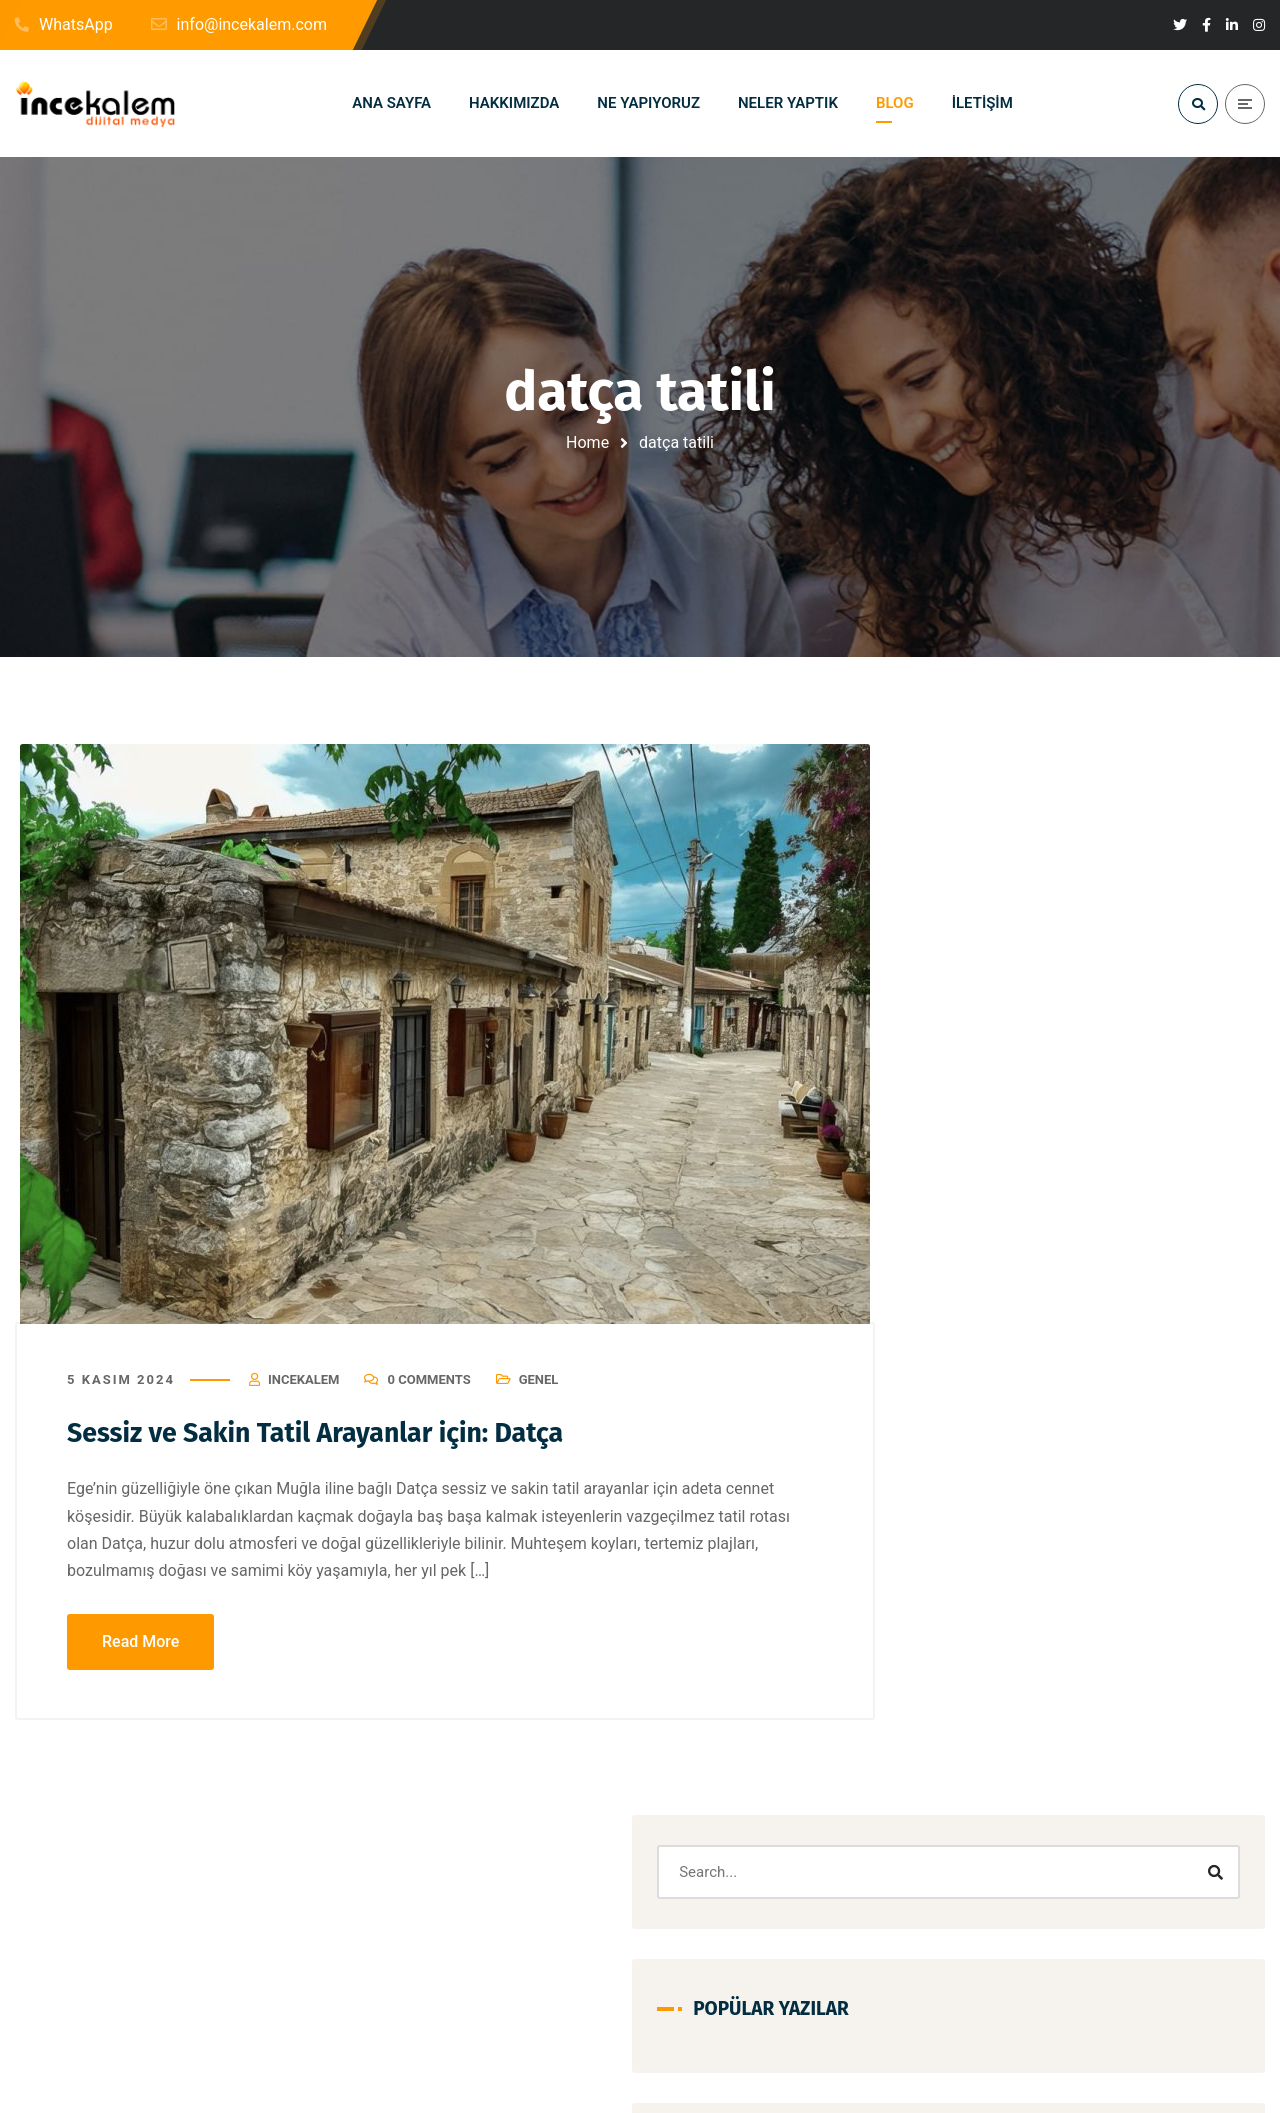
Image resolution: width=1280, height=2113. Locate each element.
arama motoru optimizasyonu (1038, 1231)
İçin (1107, 1833)
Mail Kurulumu (995, 1618)
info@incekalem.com (192, 2057)
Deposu (1069, 1317)
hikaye (1073, 1403)
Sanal (1094, 1661)
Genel (539, 1392)
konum (1075, 1532)
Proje (1027, 1661)
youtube (976, 1833)
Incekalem (304, 1392)
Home (587, 442)
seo (1156, 1661)
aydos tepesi (989, 1274)
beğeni (1153, 1274)
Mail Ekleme (1098, 1575)
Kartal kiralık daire (1074, 1489)
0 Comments (428, 1392)
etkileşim (1153, 1317)
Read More (140, 1653)
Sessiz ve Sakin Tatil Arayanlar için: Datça (346, 1445)
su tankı (1070, 1747)
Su (1049, 1704)
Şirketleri (1178, 1833)
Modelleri (1100, 1618)
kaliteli (1141, 1446)
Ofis (964, 1661)
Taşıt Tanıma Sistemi (1013, 1790)
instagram (982, 1446)
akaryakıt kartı (1077, 1145)
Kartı (1174, 1489)
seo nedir (979, 1704)
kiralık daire (986, 1532)
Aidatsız (976, 1145)
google (972, 1360)
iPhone (1067, 1446)
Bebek (1080, 1274)
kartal (969, 1489)
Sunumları (982, 1747)
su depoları (1125, 1704)
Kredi (1146, 1532)
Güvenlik (1139, 1360)
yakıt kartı (1138, 1790)
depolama (982, 1317)
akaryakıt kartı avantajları (1025, 1188)
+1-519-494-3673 (589, 2057)
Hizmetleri (1157, 1403)
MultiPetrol (1193, 1618)
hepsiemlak (986, 1403)
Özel (1047, 1833)
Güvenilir (1053, 1360)
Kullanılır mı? (990, 1575)
